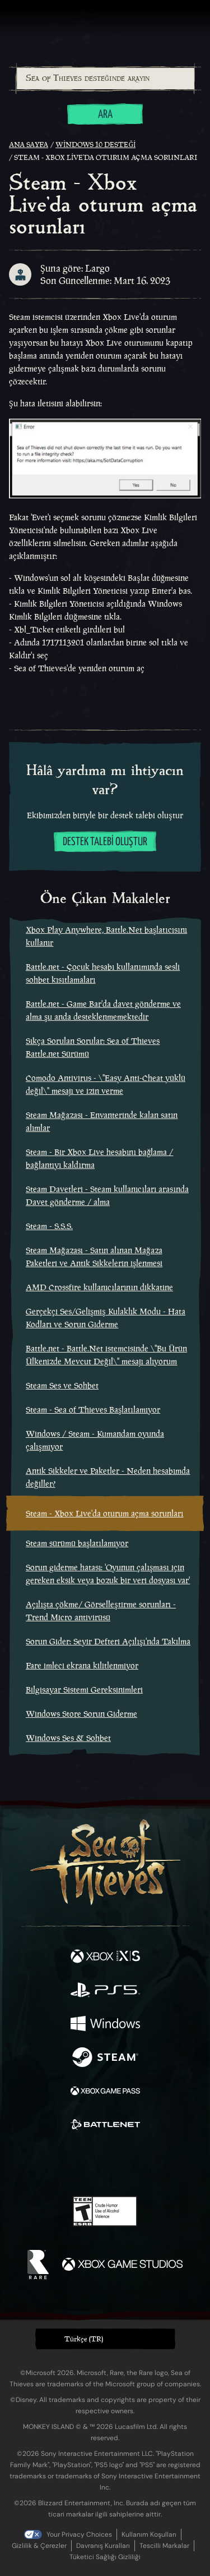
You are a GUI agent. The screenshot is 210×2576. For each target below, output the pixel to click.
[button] (105, 2339)
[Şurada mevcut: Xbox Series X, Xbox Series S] (105, 1957)
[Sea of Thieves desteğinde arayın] (105, 78)
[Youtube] (103, 2164)
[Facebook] (24, 2163)
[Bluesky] (183, 2164)
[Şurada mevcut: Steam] (105, 2058)
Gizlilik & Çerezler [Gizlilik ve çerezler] (39, 2545)
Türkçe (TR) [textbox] (83, 2339)
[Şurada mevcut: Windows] (105, 2025)
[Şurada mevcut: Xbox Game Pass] (105, 2092)
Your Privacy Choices (79, 2534)
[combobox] (105, 78)
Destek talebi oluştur (105, 842)
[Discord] (136, 2164)
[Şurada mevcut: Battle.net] (105, 2126)
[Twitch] (70, 2164)
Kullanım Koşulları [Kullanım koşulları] (149, 2534)
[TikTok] (160, 2164)
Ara (105, 114)
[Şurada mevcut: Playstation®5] (105, 1991)
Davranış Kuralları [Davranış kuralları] (103, 2545)
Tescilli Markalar (164, 2545)
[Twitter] (46, 2163)
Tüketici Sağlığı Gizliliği (105, 2556)
